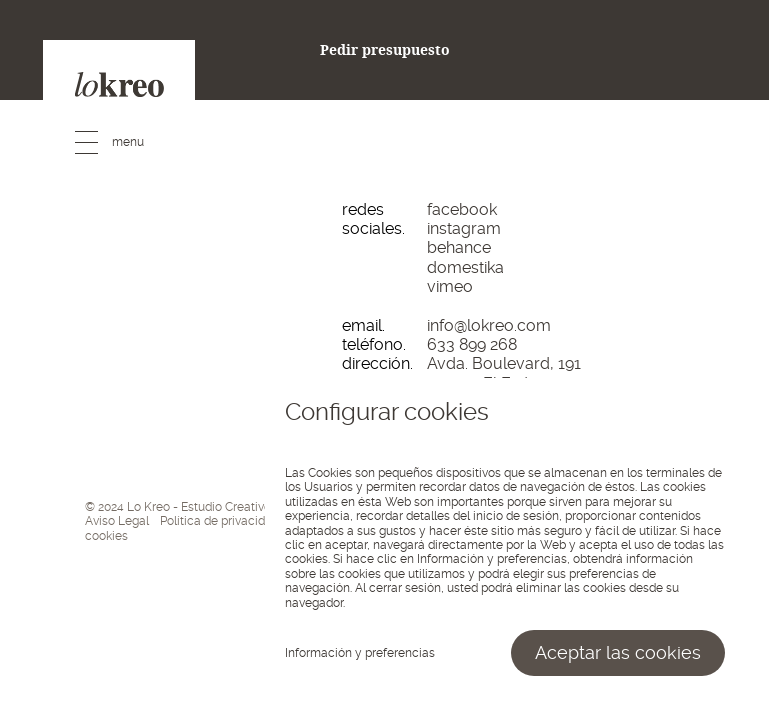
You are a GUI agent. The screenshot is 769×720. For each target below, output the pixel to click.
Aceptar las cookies (618, 652)
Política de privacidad (219, 521)
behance (459, 247)
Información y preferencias (360, 653)
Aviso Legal (117, 521)
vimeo (450, 286)
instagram (464, 228)
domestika (465, 267)
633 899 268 (472, 344)
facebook (462, 209)
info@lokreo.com (489, 325)
